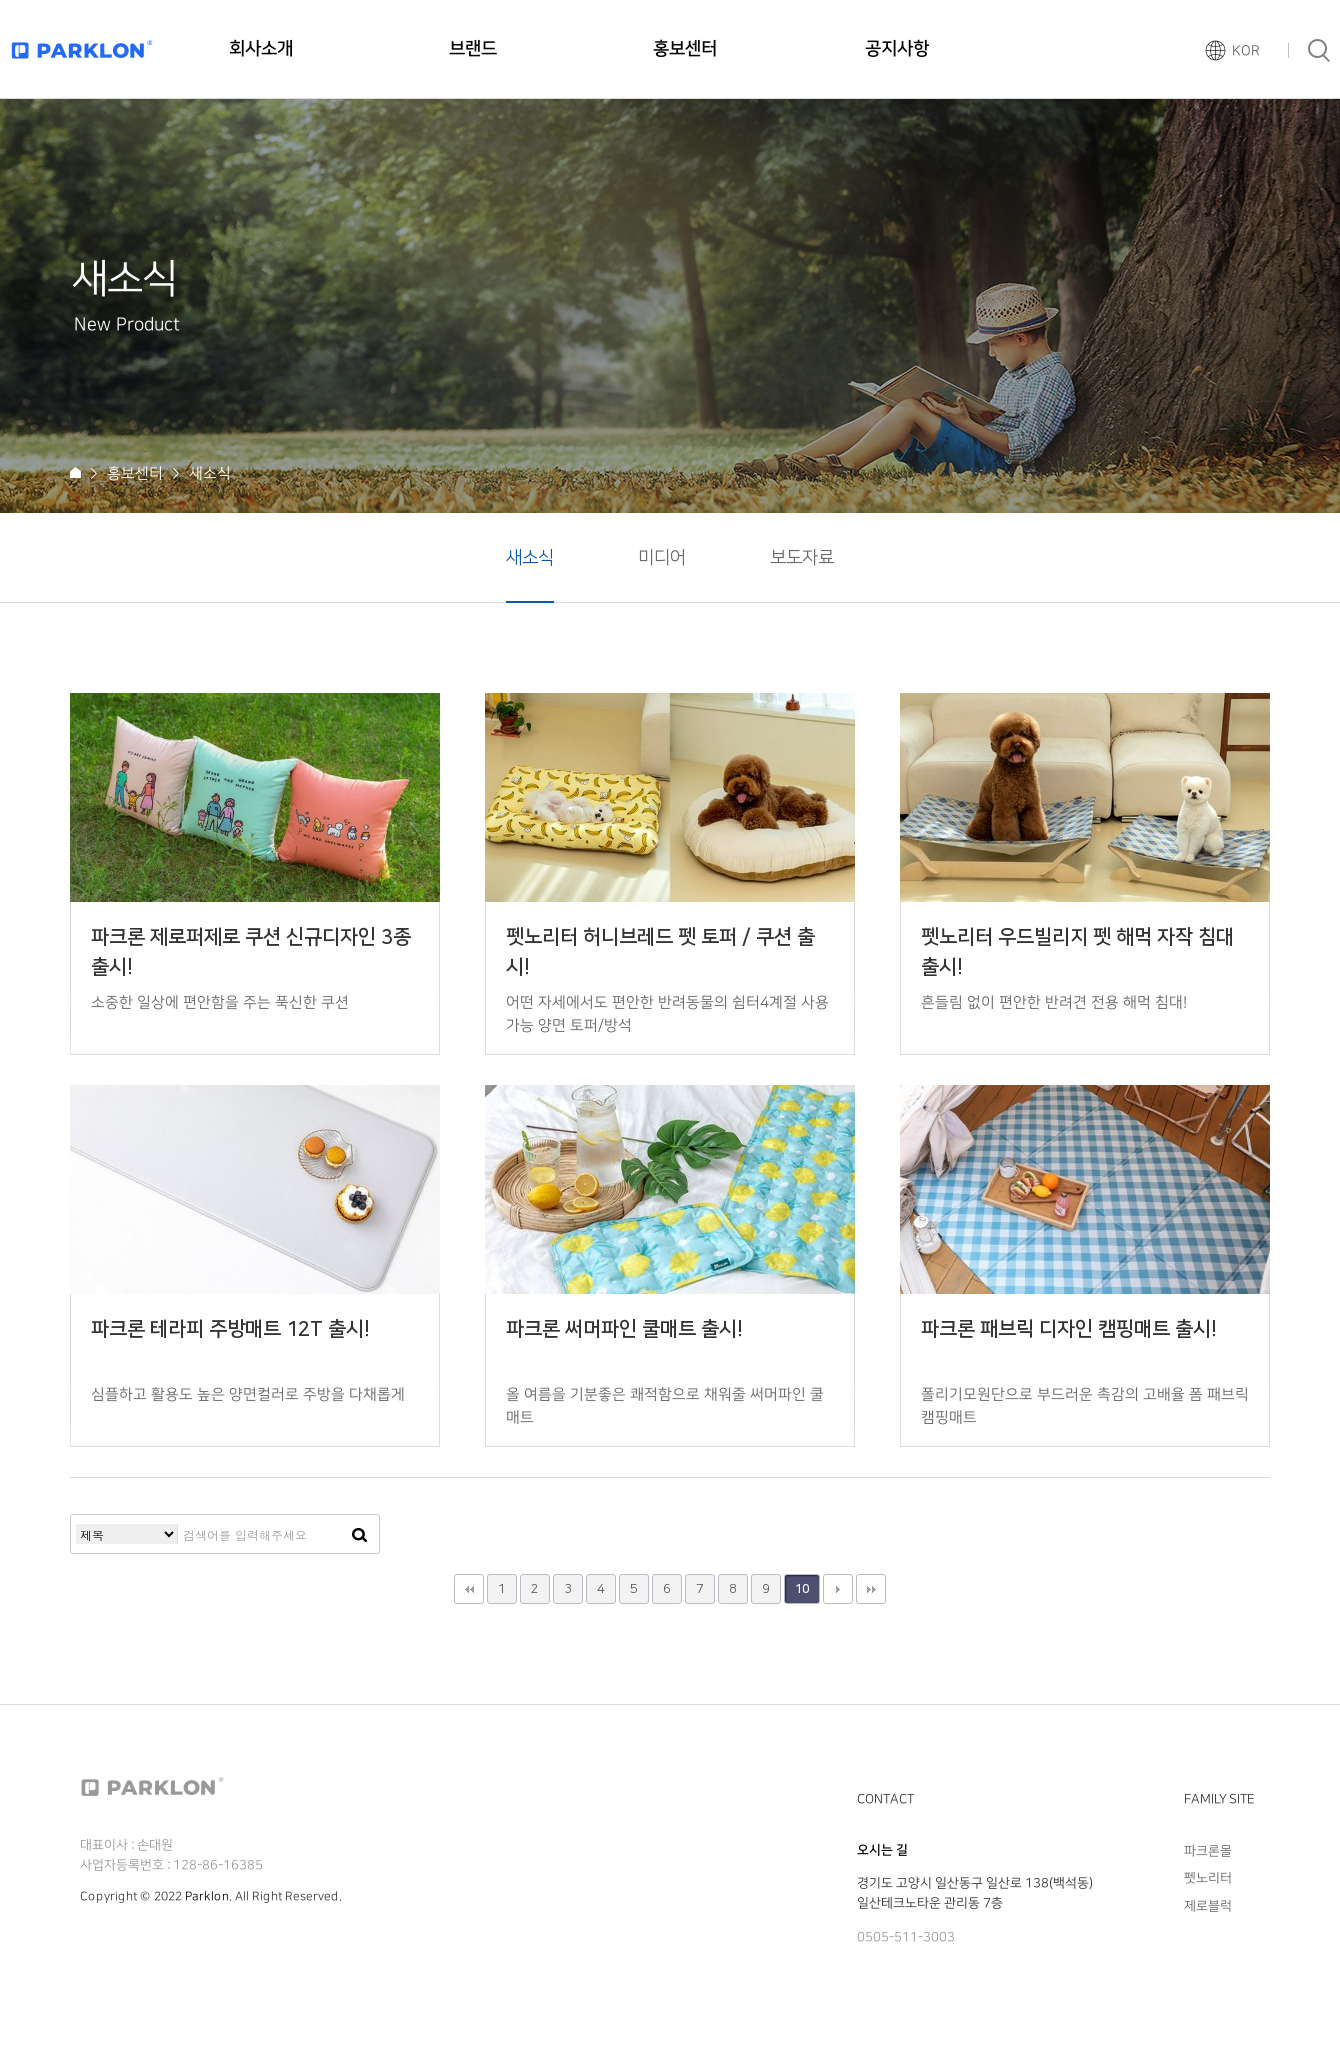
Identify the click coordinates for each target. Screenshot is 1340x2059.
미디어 (662, 558)
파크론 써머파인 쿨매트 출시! (624, 1329)
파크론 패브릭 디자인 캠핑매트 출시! (1069, 1329)
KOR (1246, 51)
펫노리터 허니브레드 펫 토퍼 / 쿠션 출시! (660, 952)
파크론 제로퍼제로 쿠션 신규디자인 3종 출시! (251, 952)
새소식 (530, 558)
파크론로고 (82, 49)
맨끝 (871, 1589)
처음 (469, 1589)
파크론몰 (1208, 1851)
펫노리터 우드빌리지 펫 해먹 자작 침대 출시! (1077, 952)
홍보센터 (685, 49)
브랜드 (473, 49)
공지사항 (897, 49)
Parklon (207, 1896)
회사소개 (261, 49)
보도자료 (802, 558)
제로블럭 (1208, 1905)
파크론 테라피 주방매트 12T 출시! (230, 1329)
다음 (838, 1589)
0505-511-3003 (906, 1937)
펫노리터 (1208, 1878)
